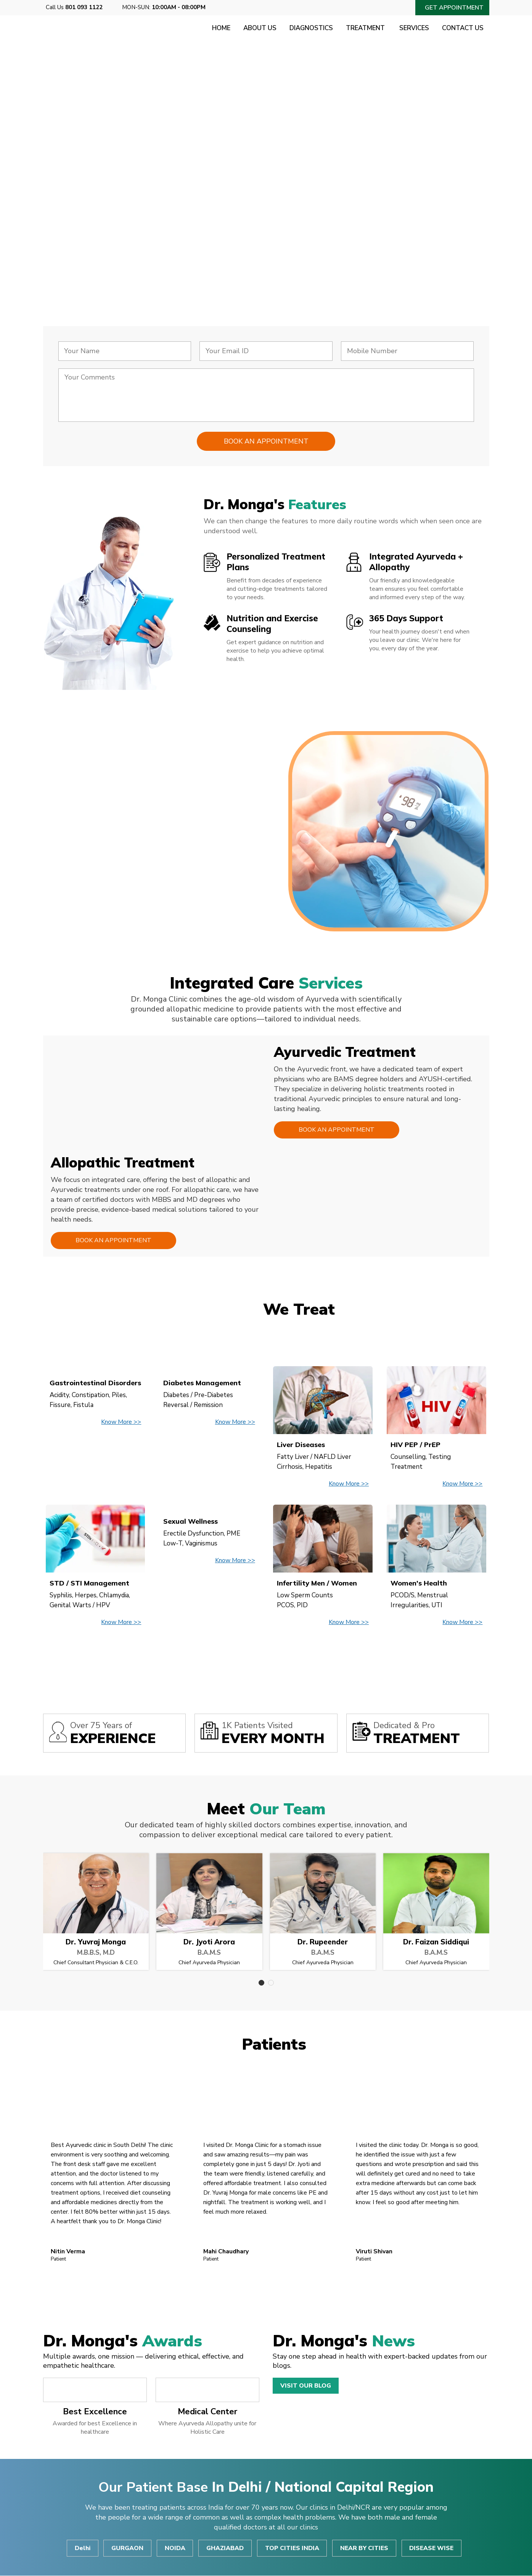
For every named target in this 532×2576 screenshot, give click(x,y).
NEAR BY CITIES (365, 2548)
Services (413, 28)
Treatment (364, 28)
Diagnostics (309, 28)
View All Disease (266, 1658)
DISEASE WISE (432, 2548)
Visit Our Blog (305, 2386)
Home (218, 28)
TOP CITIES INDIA (292, 2548)
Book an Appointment (336, 1130)
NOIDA (175, 2548)
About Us (257, 28)
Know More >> (121, 1422)
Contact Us (463, 28)
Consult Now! (97, 235)
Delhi (82, 2548)
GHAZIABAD (225, 2548)
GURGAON (127, 2548)
